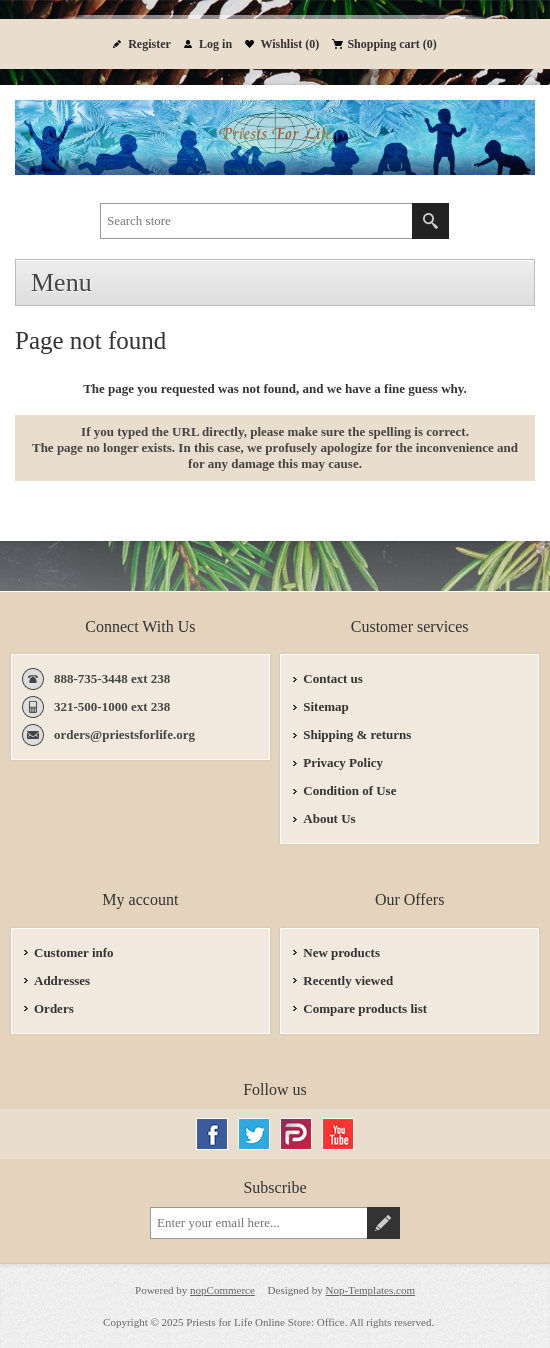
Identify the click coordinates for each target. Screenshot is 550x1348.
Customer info (74, 952)
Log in (215, 44)
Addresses (62, 980)
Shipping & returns (357, 734)
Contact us (333, 678)
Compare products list (365, 1008)
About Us (329, 818)
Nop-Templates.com (370, 1290)
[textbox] (256, 221)
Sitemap (326, 706)
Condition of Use (349, 790)
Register (149, 44)
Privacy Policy (343, 762)
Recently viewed (348, 980)
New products (341, 952)
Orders (54, 1008)
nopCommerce (222, 1290)
